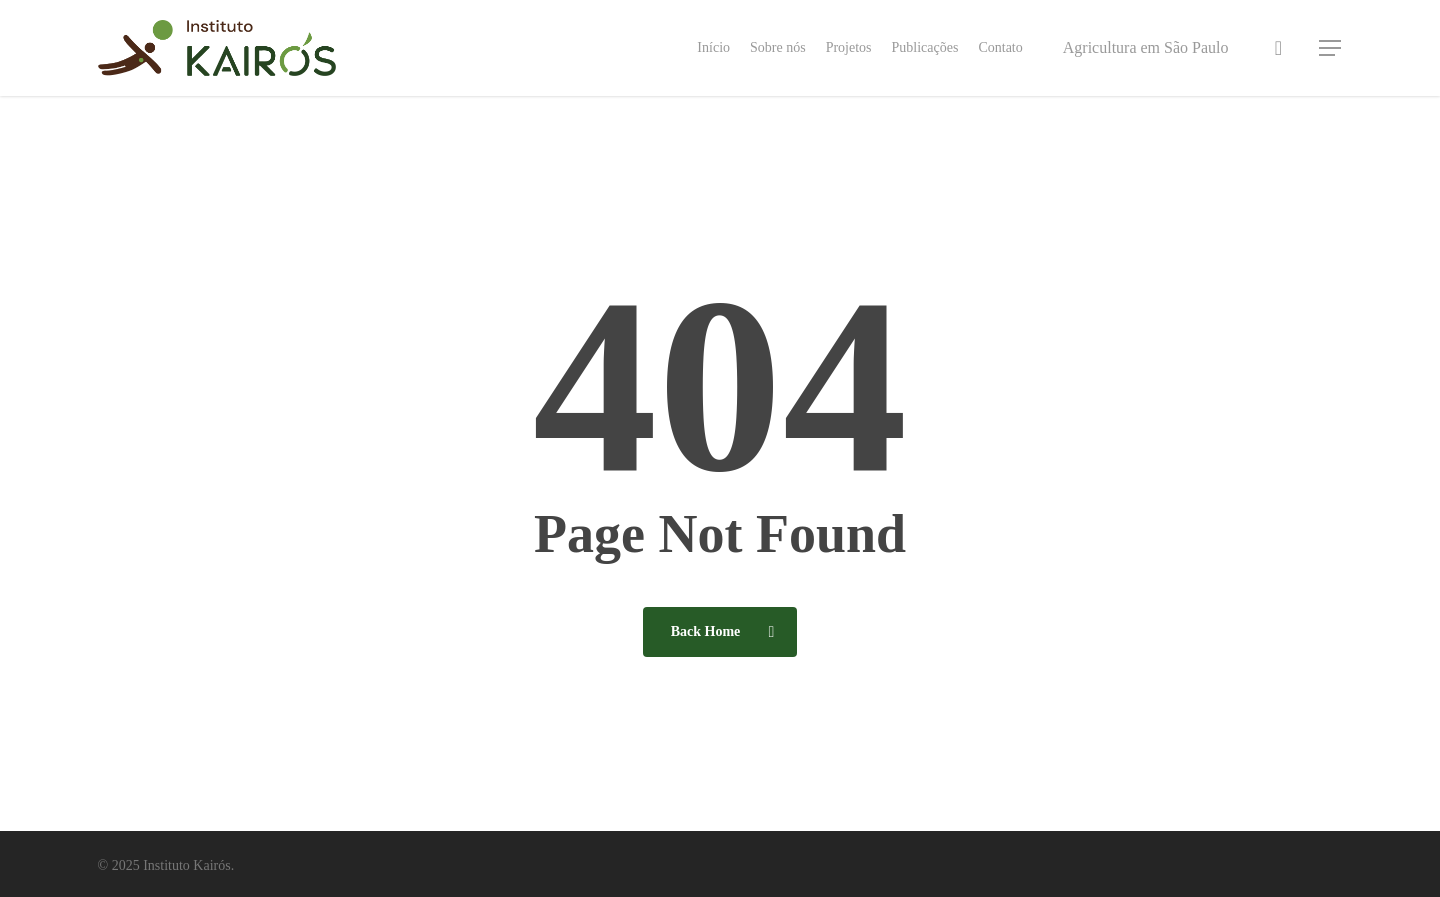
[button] (1331, 48)
